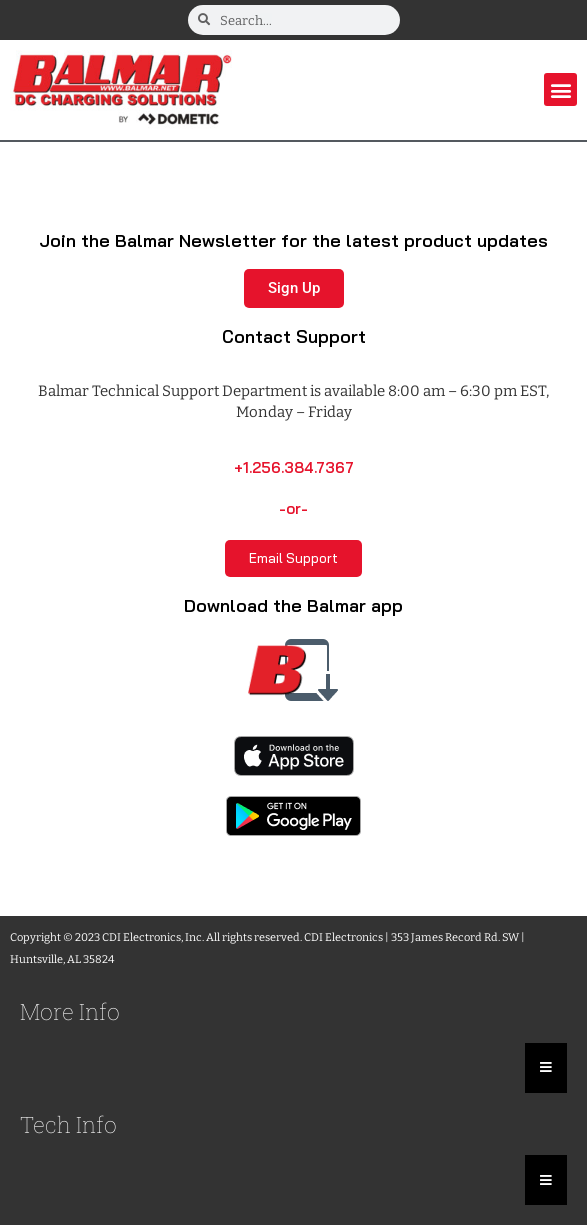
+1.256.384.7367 (294, 467)
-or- (293, 508)
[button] (560, 89)
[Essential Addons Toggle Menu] (546, 1068)
